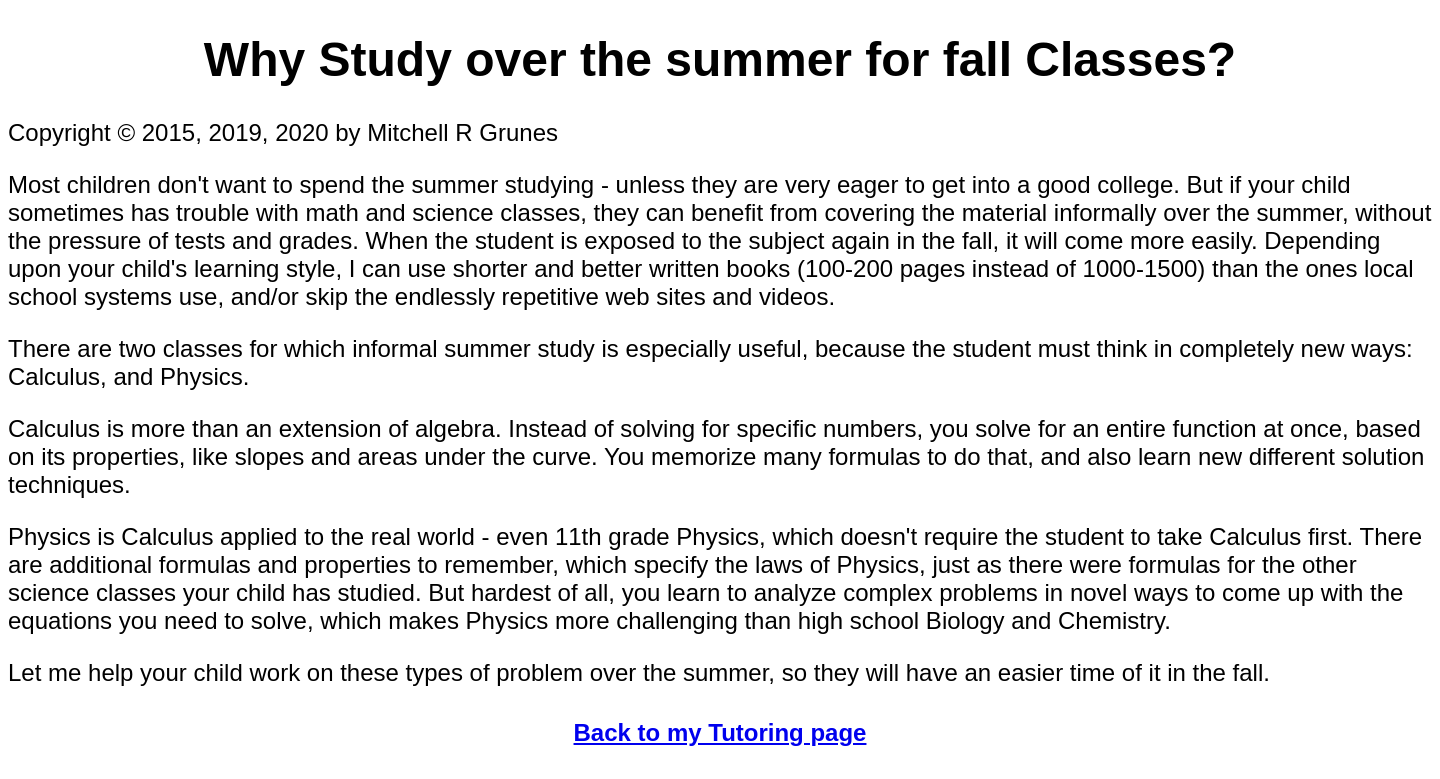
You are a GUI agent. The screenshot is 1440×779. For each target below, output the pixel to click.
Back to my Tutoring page (720, 732)
